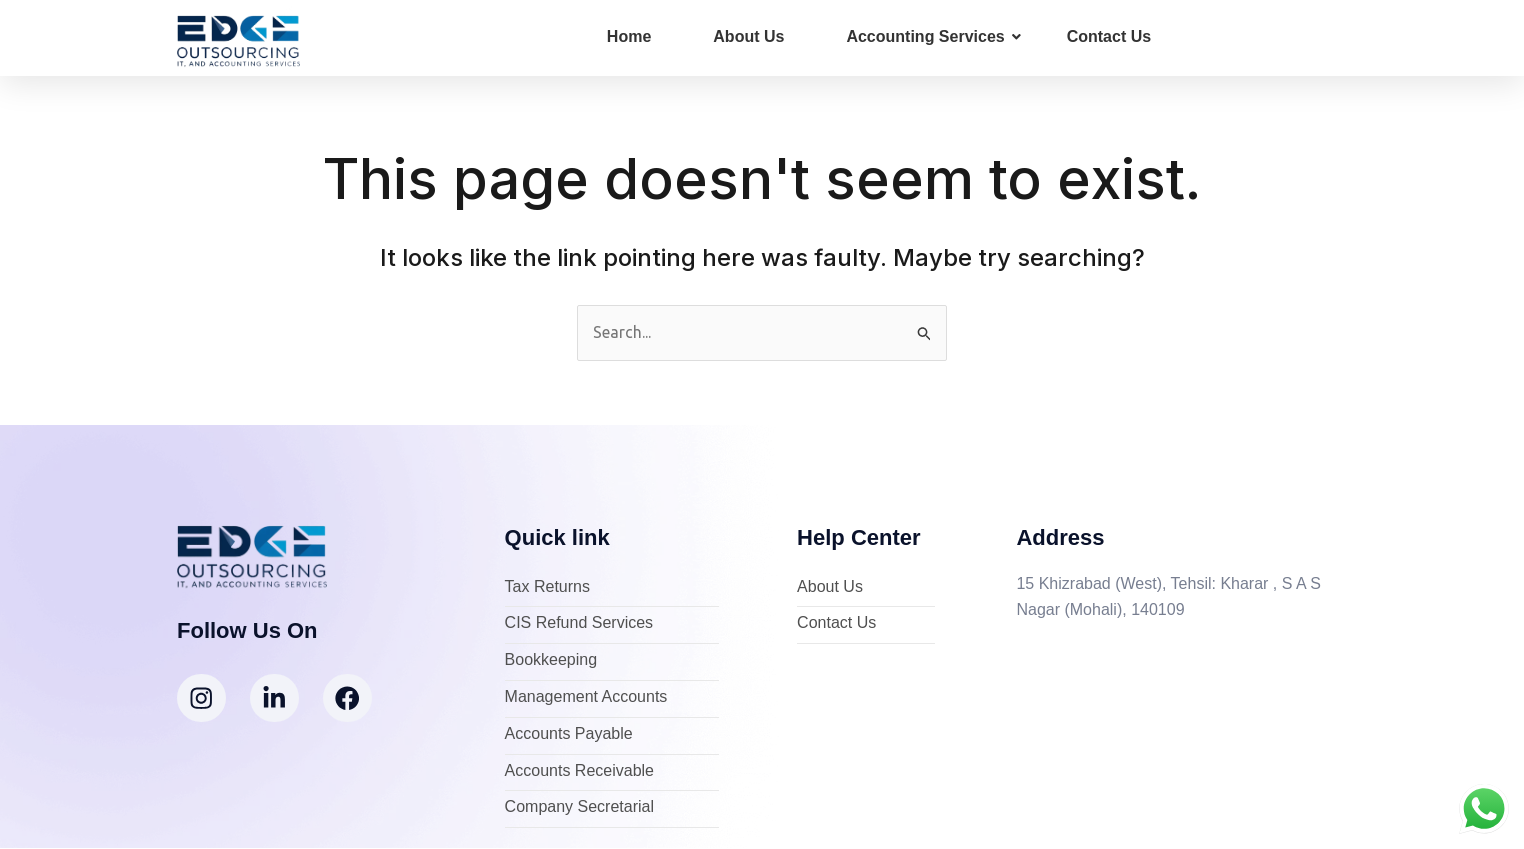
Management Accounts (586, 697)
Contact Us (1109, 36)
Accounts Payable (569, 734)
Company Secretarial (579, 808)
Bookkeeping (551, 661)
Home (629, 36)
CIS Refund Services (579, 624)
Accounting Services (933, 36)
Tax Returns (547, 587)
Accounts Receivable (579, 771)
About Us (748, 36)
